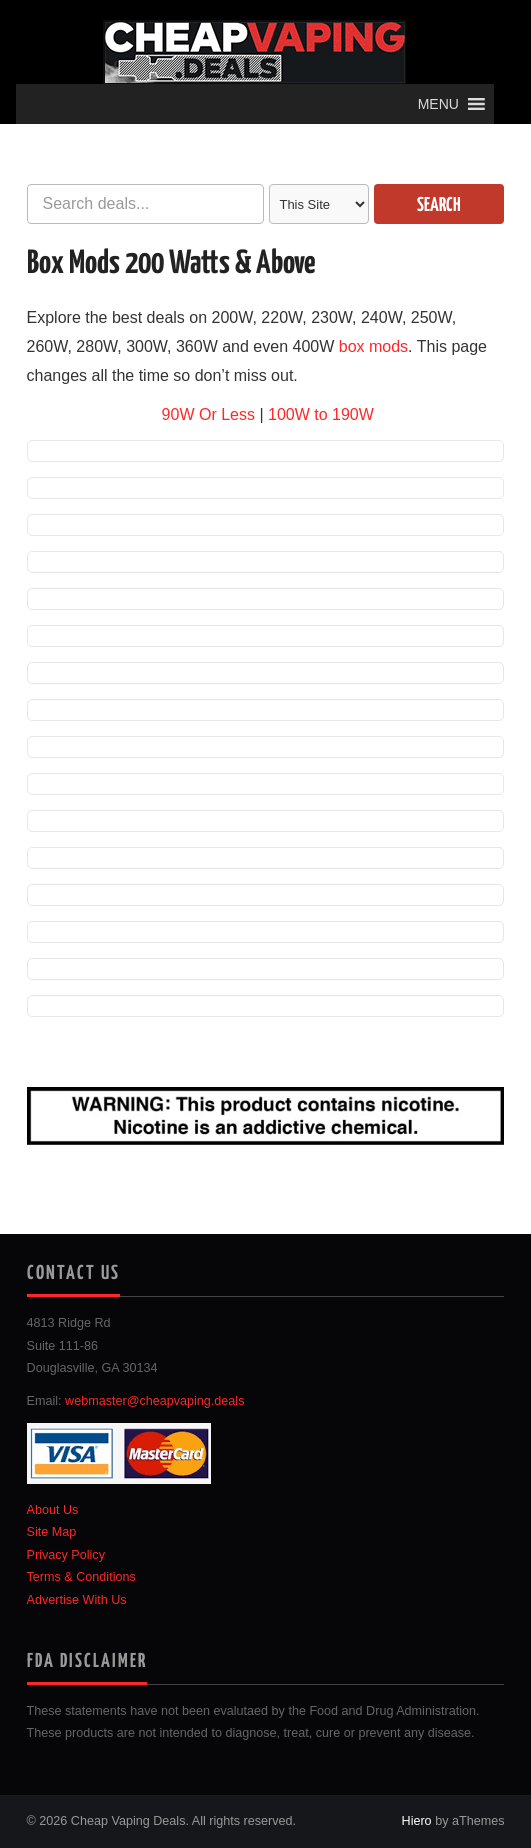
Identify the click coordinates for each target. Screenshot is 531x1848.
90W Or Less (208, 414)
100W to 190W (321, 414)
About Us (53, 1510)
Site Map (52, 1532)
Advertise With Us (77, 1600)
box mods (373, 346)
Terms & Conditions (81, 1577)
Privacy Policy (66, 1555)
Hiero (417, 1821)
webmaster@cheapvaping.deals (154, 1401)
